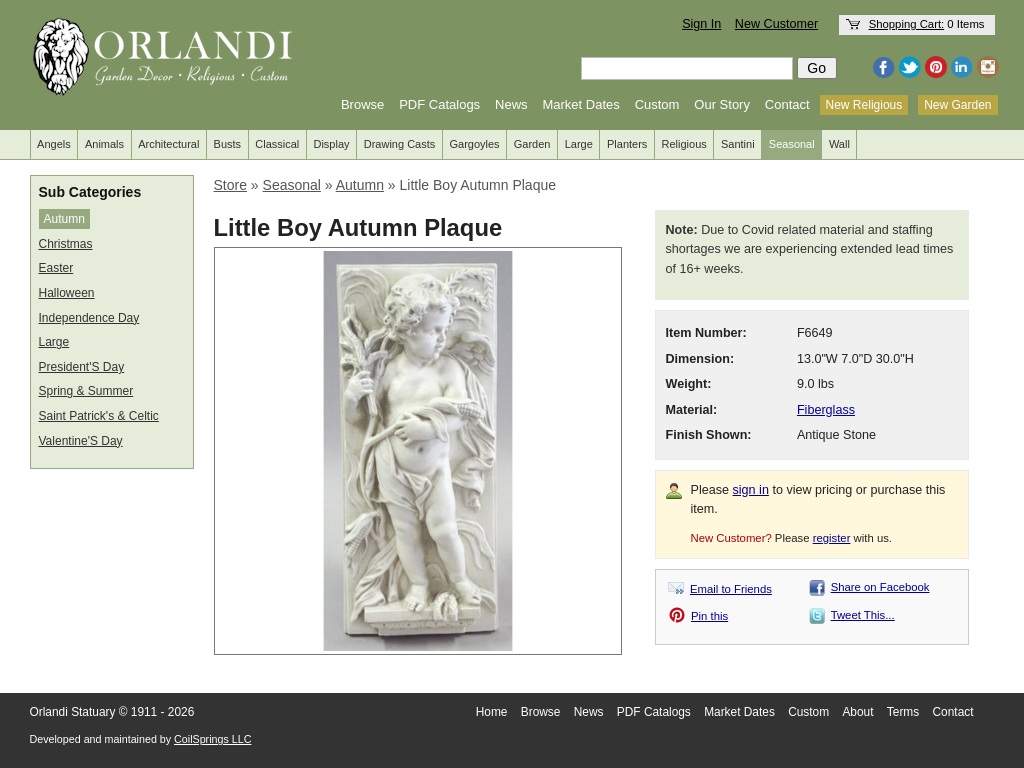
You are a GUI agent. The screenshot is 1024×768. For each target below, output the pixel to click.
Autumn (64, 219)
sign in (751, 490)
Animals (104, 144)
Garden (532, 144)
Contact (787, 104)
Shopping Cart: (907, 24)
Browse (362, 104)
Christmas (66, 244)
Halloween (67, 293)
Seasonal (792, 144)
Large (579, 144)
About (857, 712)
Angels (54, 144)
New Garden (957, 105)
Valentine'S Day (81, 441)
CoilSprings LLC (212, 739)
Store (230, 185)
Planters (627, 144)
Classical (277, 144)
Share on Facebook (880, 587)
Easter (56, 268)
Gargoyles (474, 144)
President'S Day (82, 367)
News (511, 104)
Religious (684, 144)
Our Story (722, 104)
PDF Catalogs (439, 104)
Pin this (709, 616)
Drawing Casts (400, 144)
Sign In (701, 24)
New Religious (864, 105)
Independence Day (89, 318)
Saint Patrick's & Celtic (99, 416)
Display (331, 144)
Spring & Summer (86, 391)
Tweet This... (863, 615)
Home (492, 712)
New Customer (776, 24)
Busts (228, 144)
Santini (738, 144)
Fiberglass (826, 410)
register (832, 538)
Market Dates (580, 104)
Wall (839, 144)
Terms (903, 712)
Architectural (168, 144)
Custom (657, 104)
